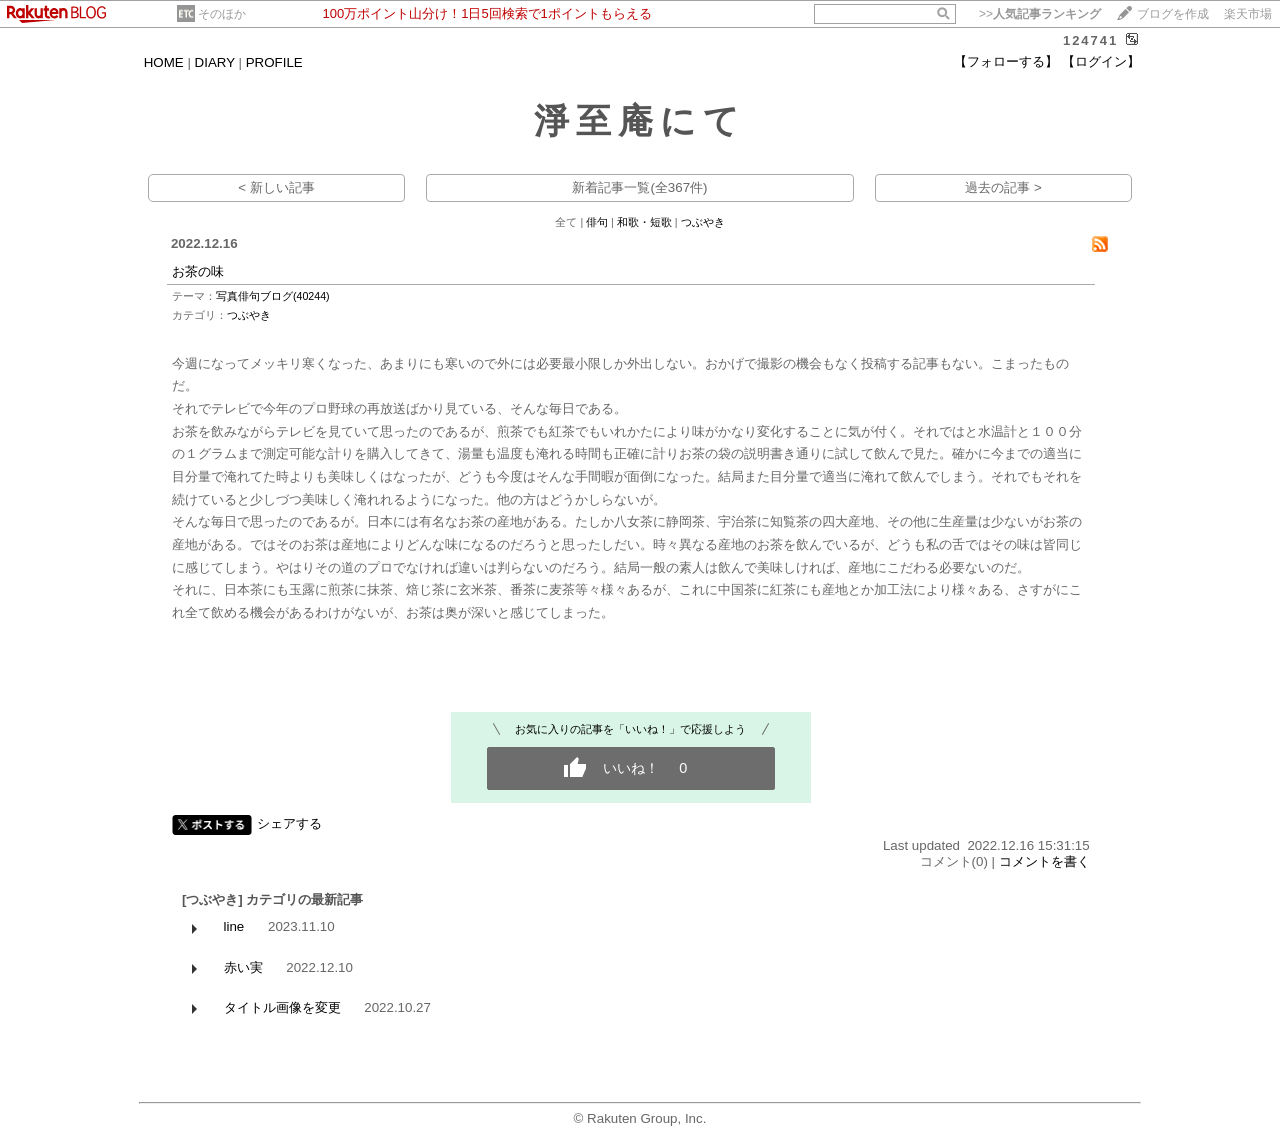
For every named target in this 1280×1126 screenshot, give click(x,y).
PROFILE (274, 62)
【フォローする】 (1006, 61)
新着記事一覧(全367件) (639, 187)
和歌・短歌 (644, 222)
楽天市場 (1248, 14)
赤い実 (243, 967)
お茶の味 (198, 271)
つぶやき (703, 222)
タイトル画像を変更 (282, 1007)
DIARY (215, 62)
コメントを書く (1044, 861)
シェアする (289, 823)
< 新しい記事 (276, 187)
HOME (164, 62)
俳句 (597, 222)
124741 (1090, 40)
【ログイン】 (1101, 61)
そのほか (222, 14)
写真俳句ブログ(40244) (273, 296)
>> (1040, 14)
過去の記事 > (1003, 187)
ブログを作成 (1173, 14)
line (234, 926)
